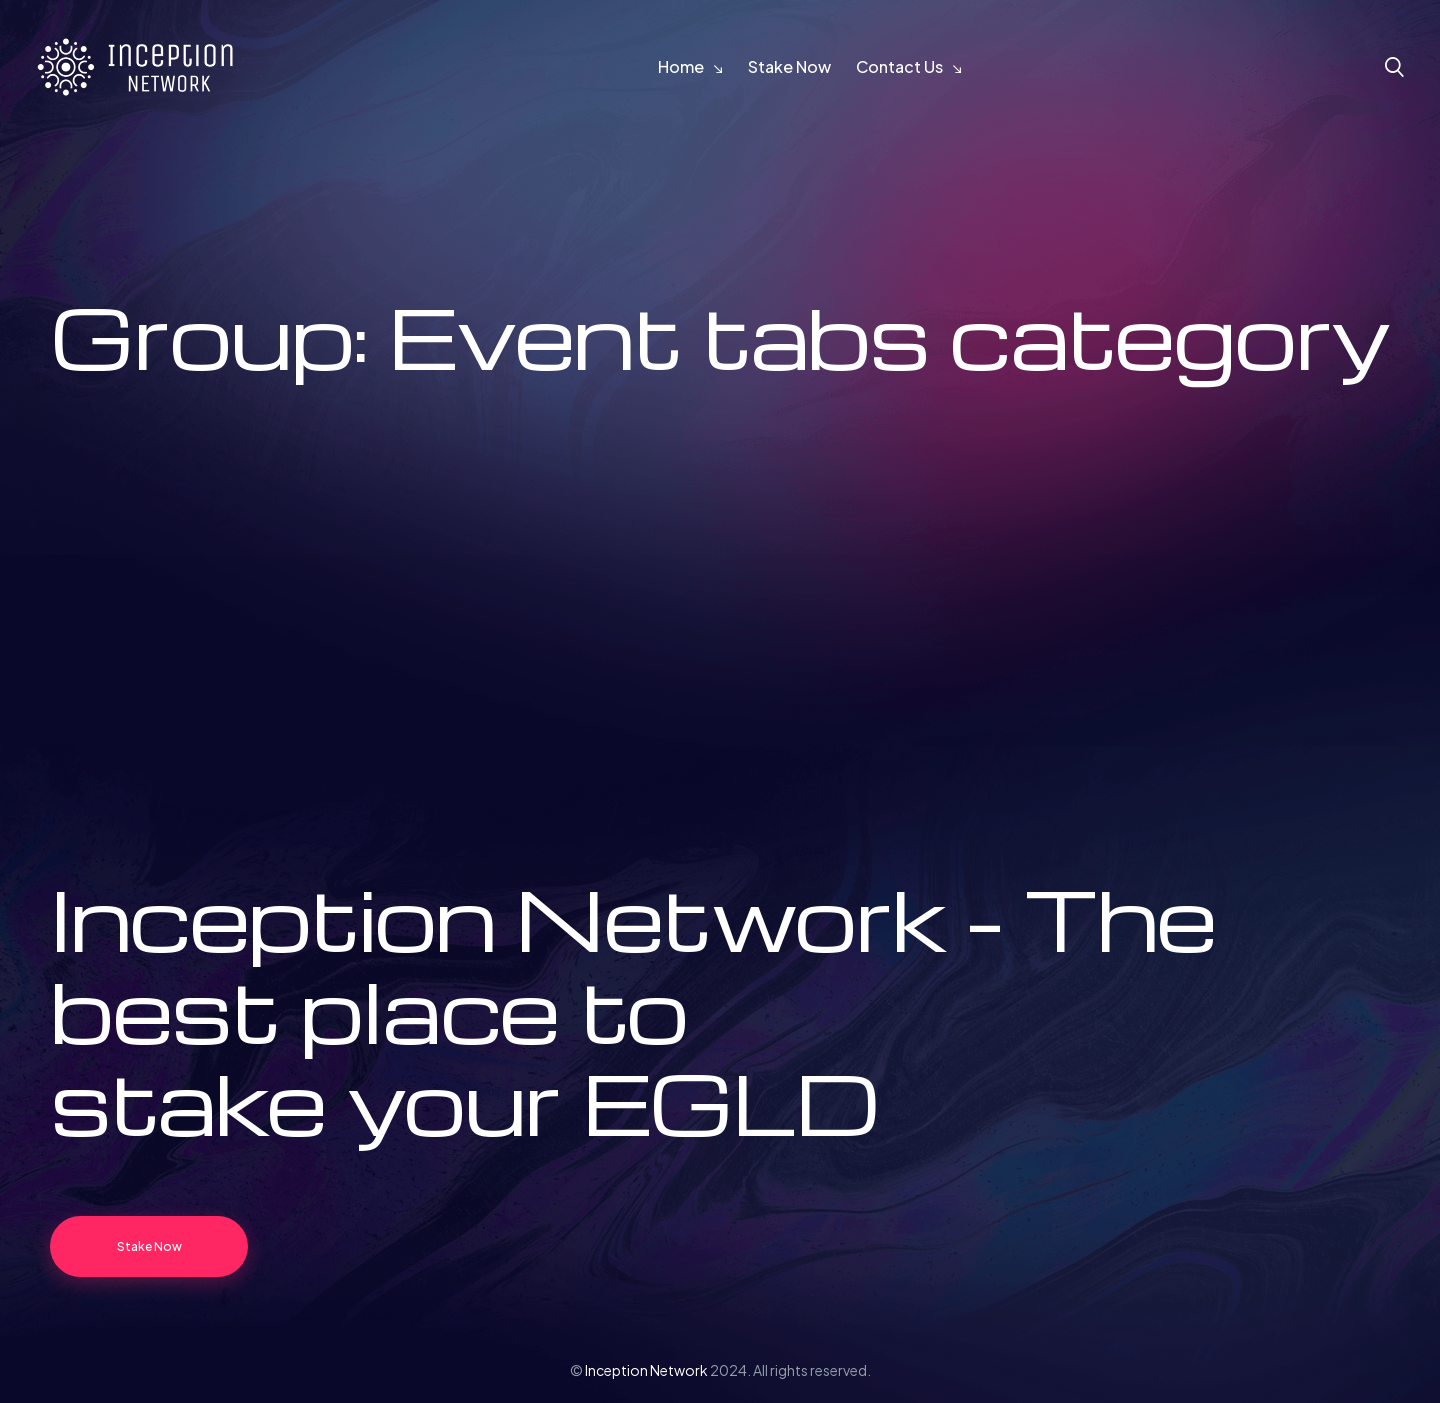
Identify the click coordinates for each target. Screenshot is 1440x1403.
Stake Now (789, 66)
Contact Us (899, 66)
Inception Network (646, 1370)
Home (681, 66)
